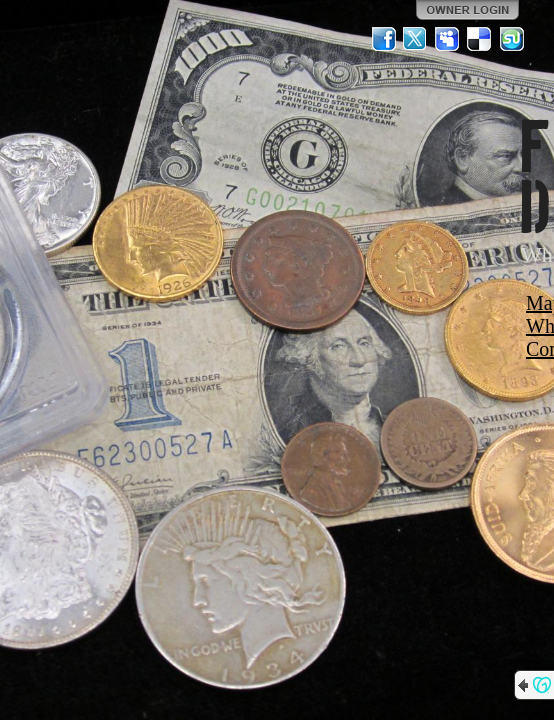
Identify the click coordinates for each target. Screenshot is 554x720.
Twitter (416, 39)
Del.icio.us (480, 39)
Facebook (384, 39)
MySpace (448, 39)
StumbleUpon (512, 39)
